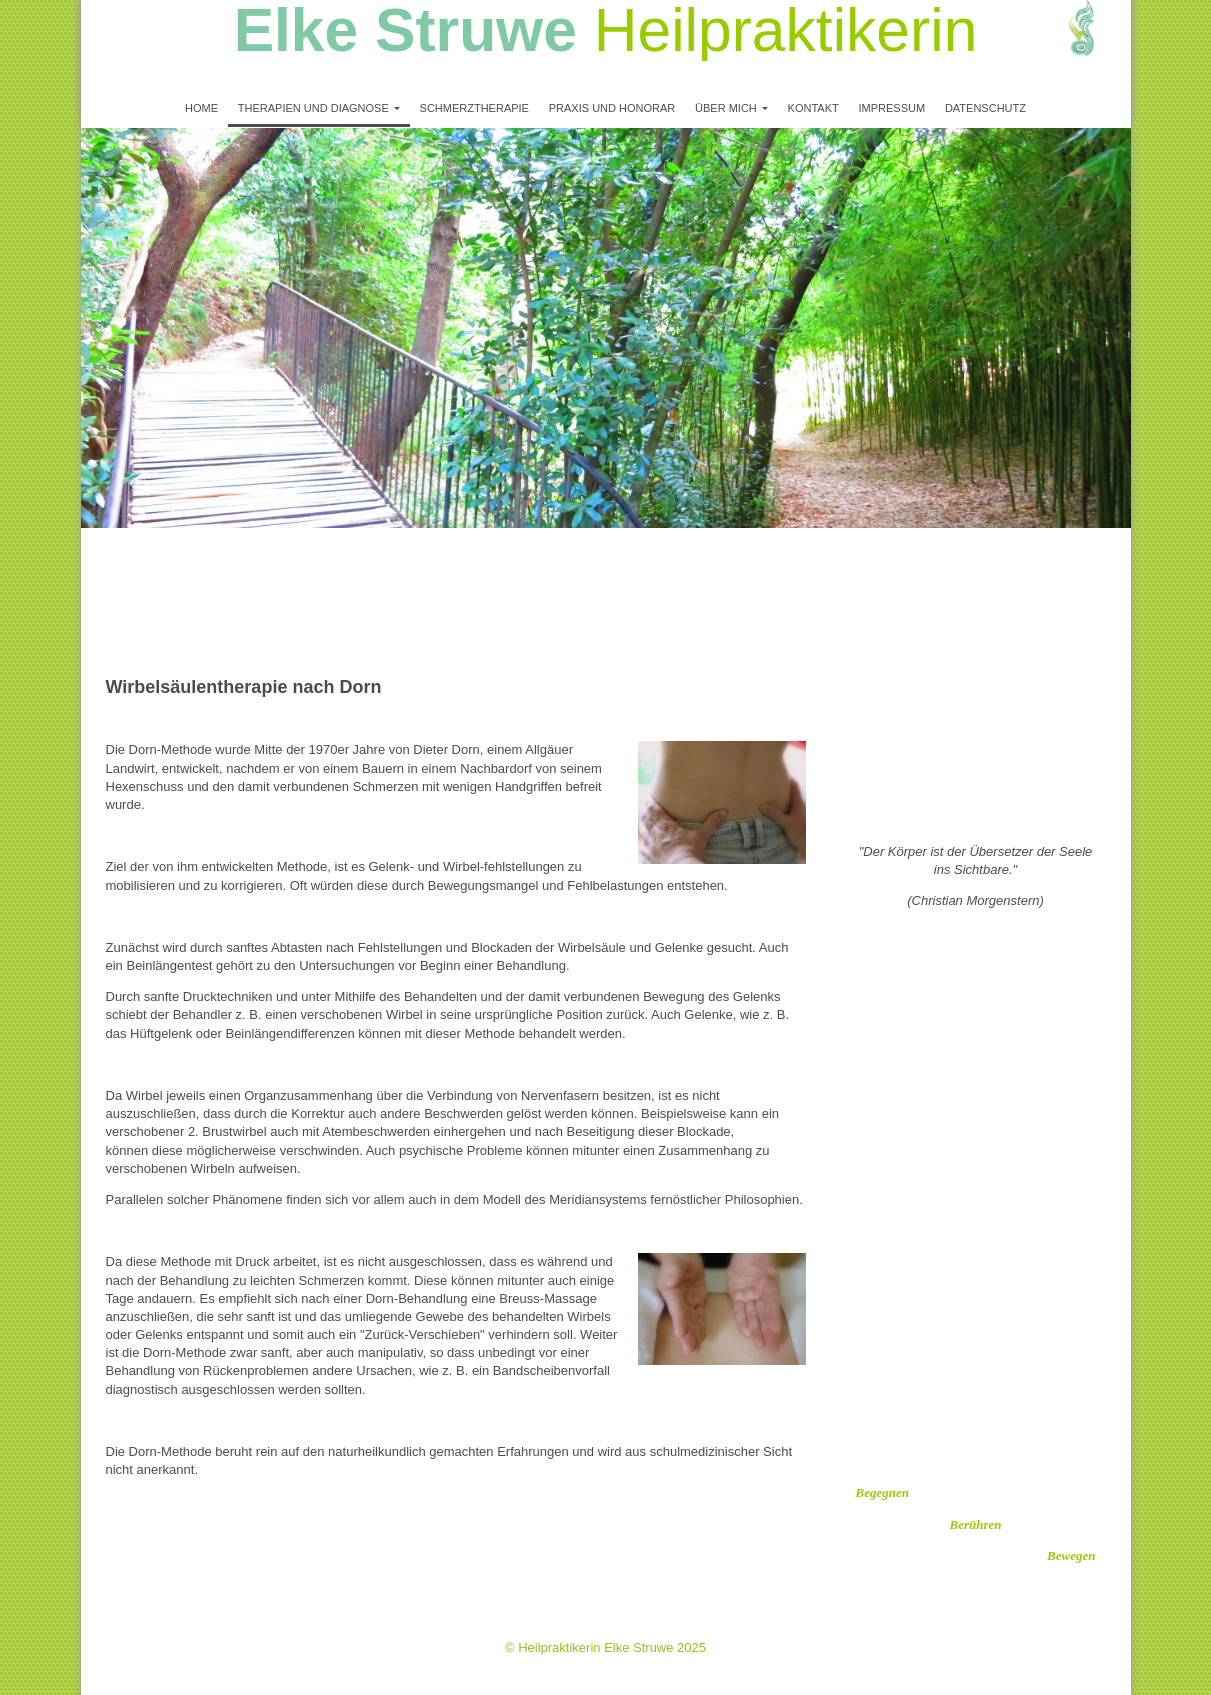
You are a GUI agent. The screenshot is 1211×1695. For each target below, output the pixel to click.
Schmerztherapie (474, 108)
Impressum (891, 108)
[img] (1056, 45)
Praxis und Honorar (612, 108)
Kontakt (813, 108)
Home (201, 108)
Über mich (726, 108)
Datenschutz (985, 108)
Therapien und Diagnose (313, 108)
